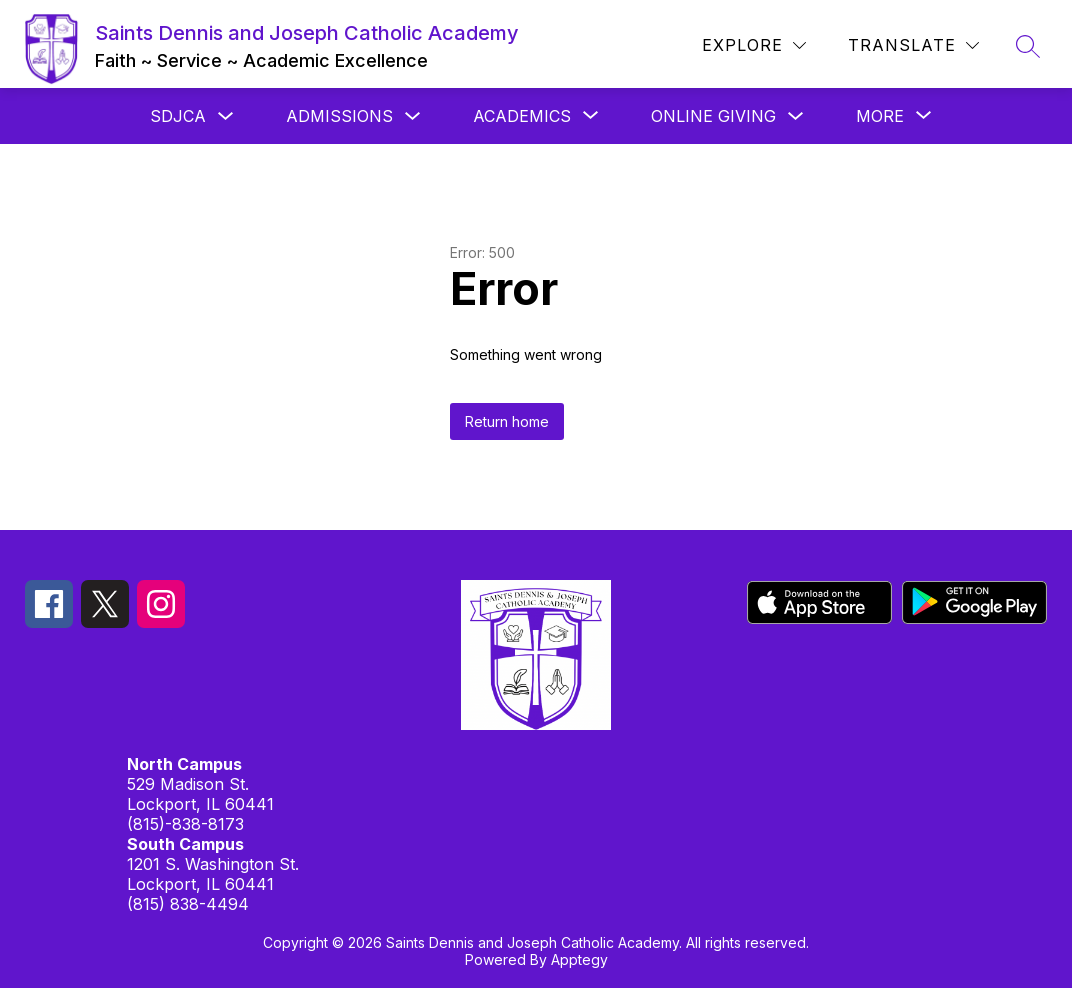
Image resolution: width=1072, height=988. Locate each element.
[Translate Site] (913, 45)
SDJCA (178, 116)
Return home (507, 421)
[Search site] (1028, 46)
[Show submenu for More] (880, 116)
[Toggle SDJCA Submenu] (226, 116)
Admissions (339, 116)
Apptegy (579, 959)
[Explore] (754, 45)
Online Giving (713, 116)
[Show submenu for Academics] (522, 116)
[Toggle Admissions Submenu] (413, 116)
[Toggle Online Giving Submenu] (796, 116)
